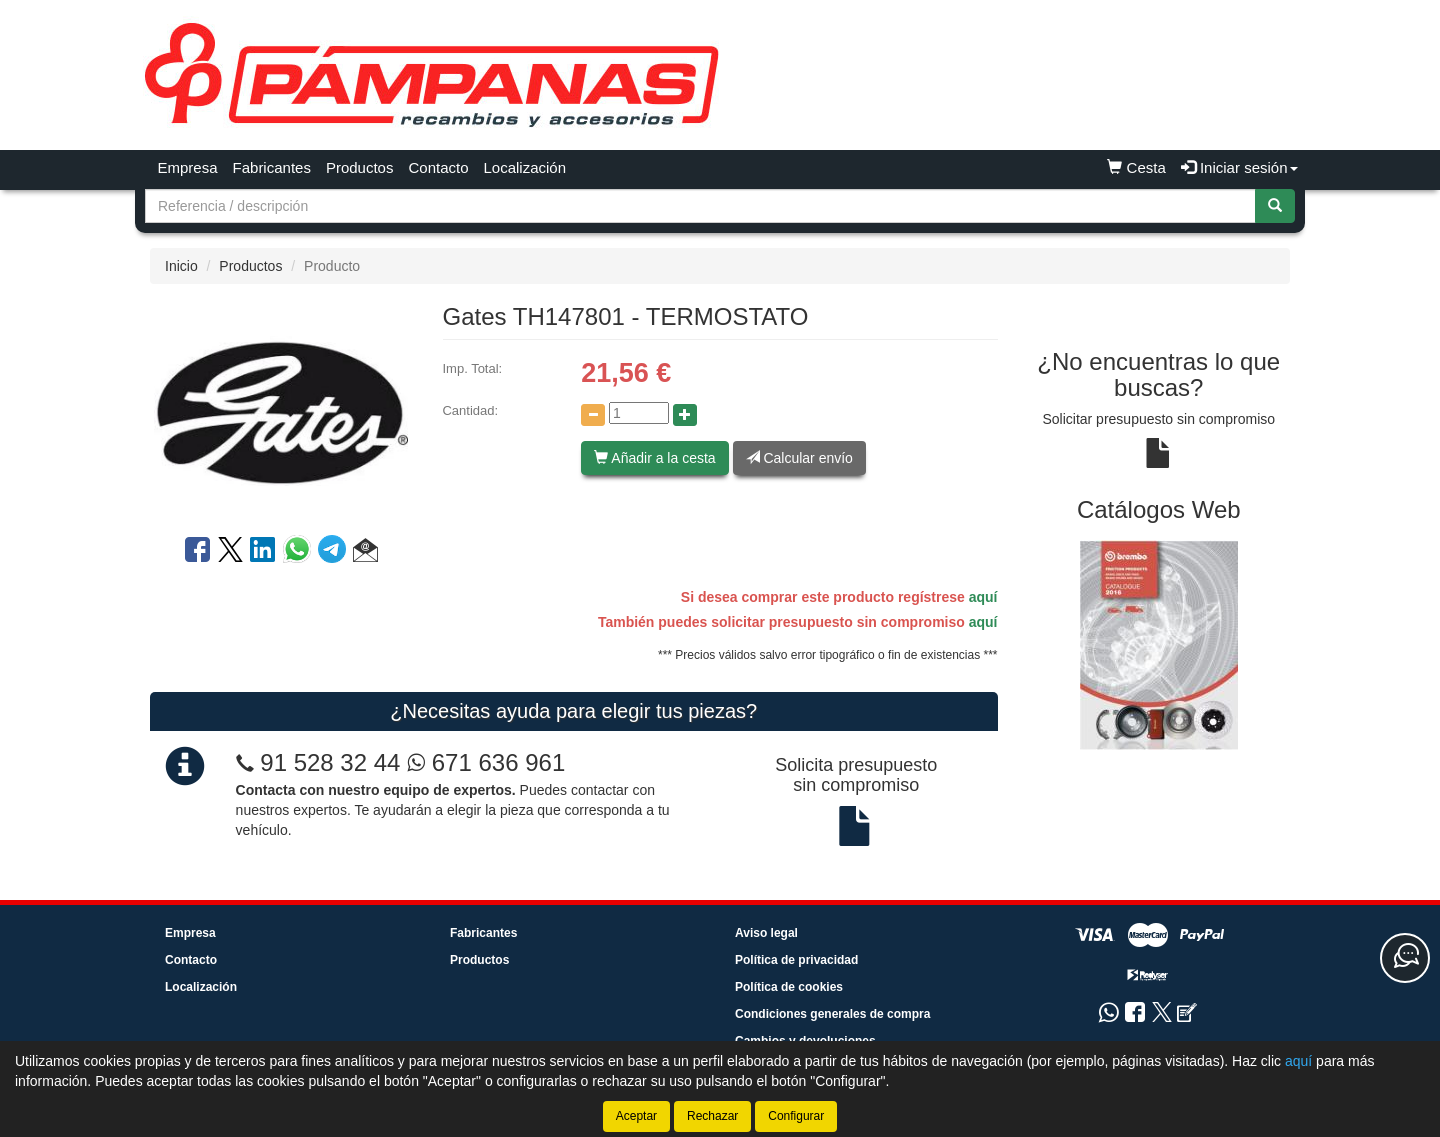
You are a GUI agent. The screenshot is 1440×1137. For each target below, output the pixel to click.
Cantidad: (470, 410)
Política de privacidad (796, 960)
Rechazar (712, 1116)
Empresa (188, 167)
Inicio (181, 266)
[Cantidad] (639, 413)
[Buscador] (700, 206)
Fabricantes (272, 167)
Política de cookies (789, 987)
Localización (525, 167)
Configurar (796, 1116)
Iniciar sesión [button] (1239, 167)
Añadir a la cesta (654, 458)
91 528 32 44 (330, 762)
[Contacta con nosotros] (1405, 958)
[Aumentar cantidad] (685, 415)
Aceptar (636, 1116)
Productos (360, 167)
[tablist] (1159, 644)
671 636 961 (486, 762)
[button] (365, 553)
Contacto (438, 167)
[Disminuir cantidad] (593, 415)
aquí (983, 597)
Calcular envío (799, 458)
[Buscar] (1275, 206)
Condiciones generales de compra (832, 1014)
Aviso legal (766, 933)
